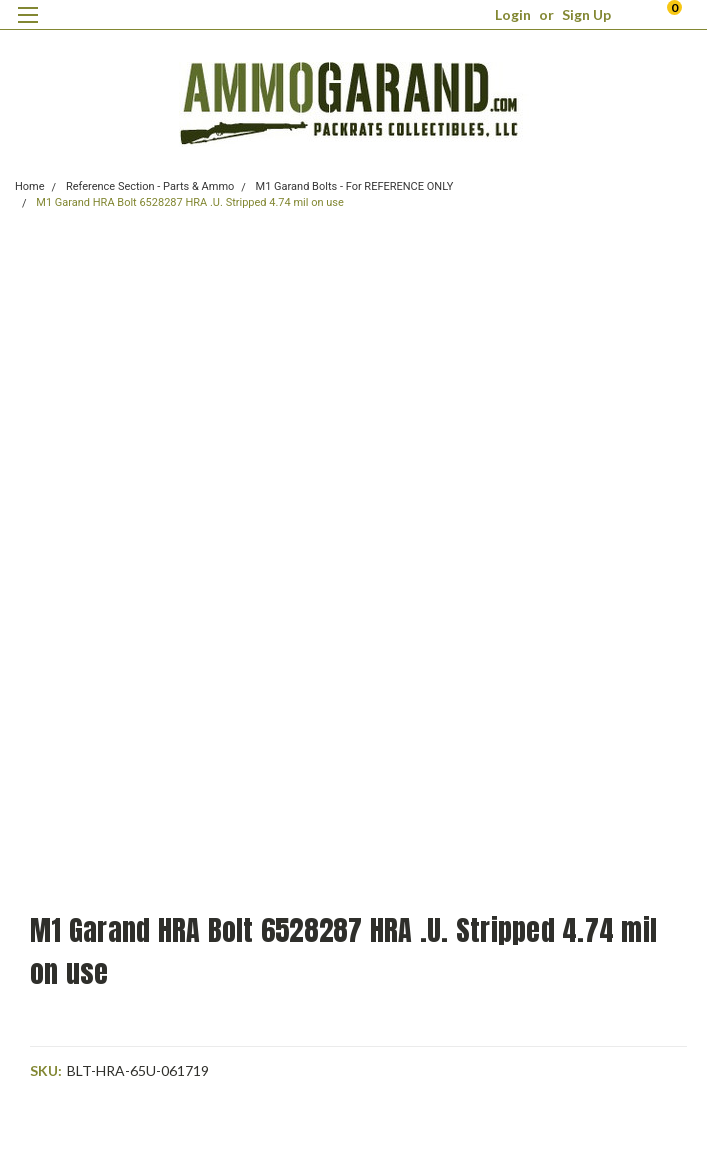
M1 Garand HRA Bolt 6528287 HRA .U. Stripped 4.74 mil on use (190, 202)
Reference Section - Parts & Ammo (150, 186)
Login (513, 14)
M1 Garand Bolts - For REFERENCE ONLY (355, 186)
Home (30, 186)
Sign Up (586, 14)
